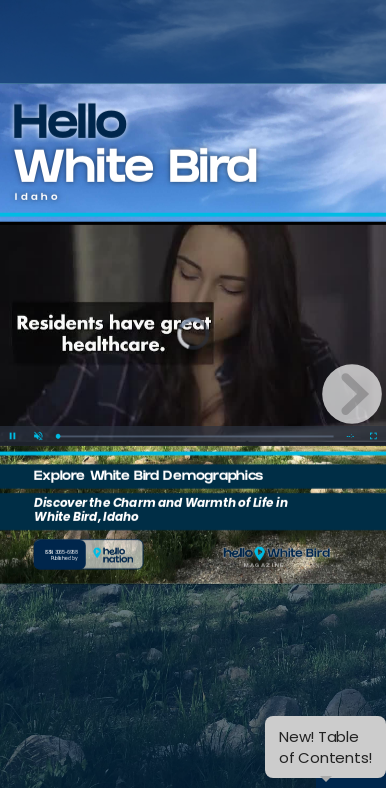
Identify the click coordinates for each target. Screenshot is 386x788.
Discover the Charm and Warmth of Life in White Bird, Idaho (161, 484)
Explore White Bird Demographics (148, 452)
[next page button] (352, 394)
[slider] (196, 411)
